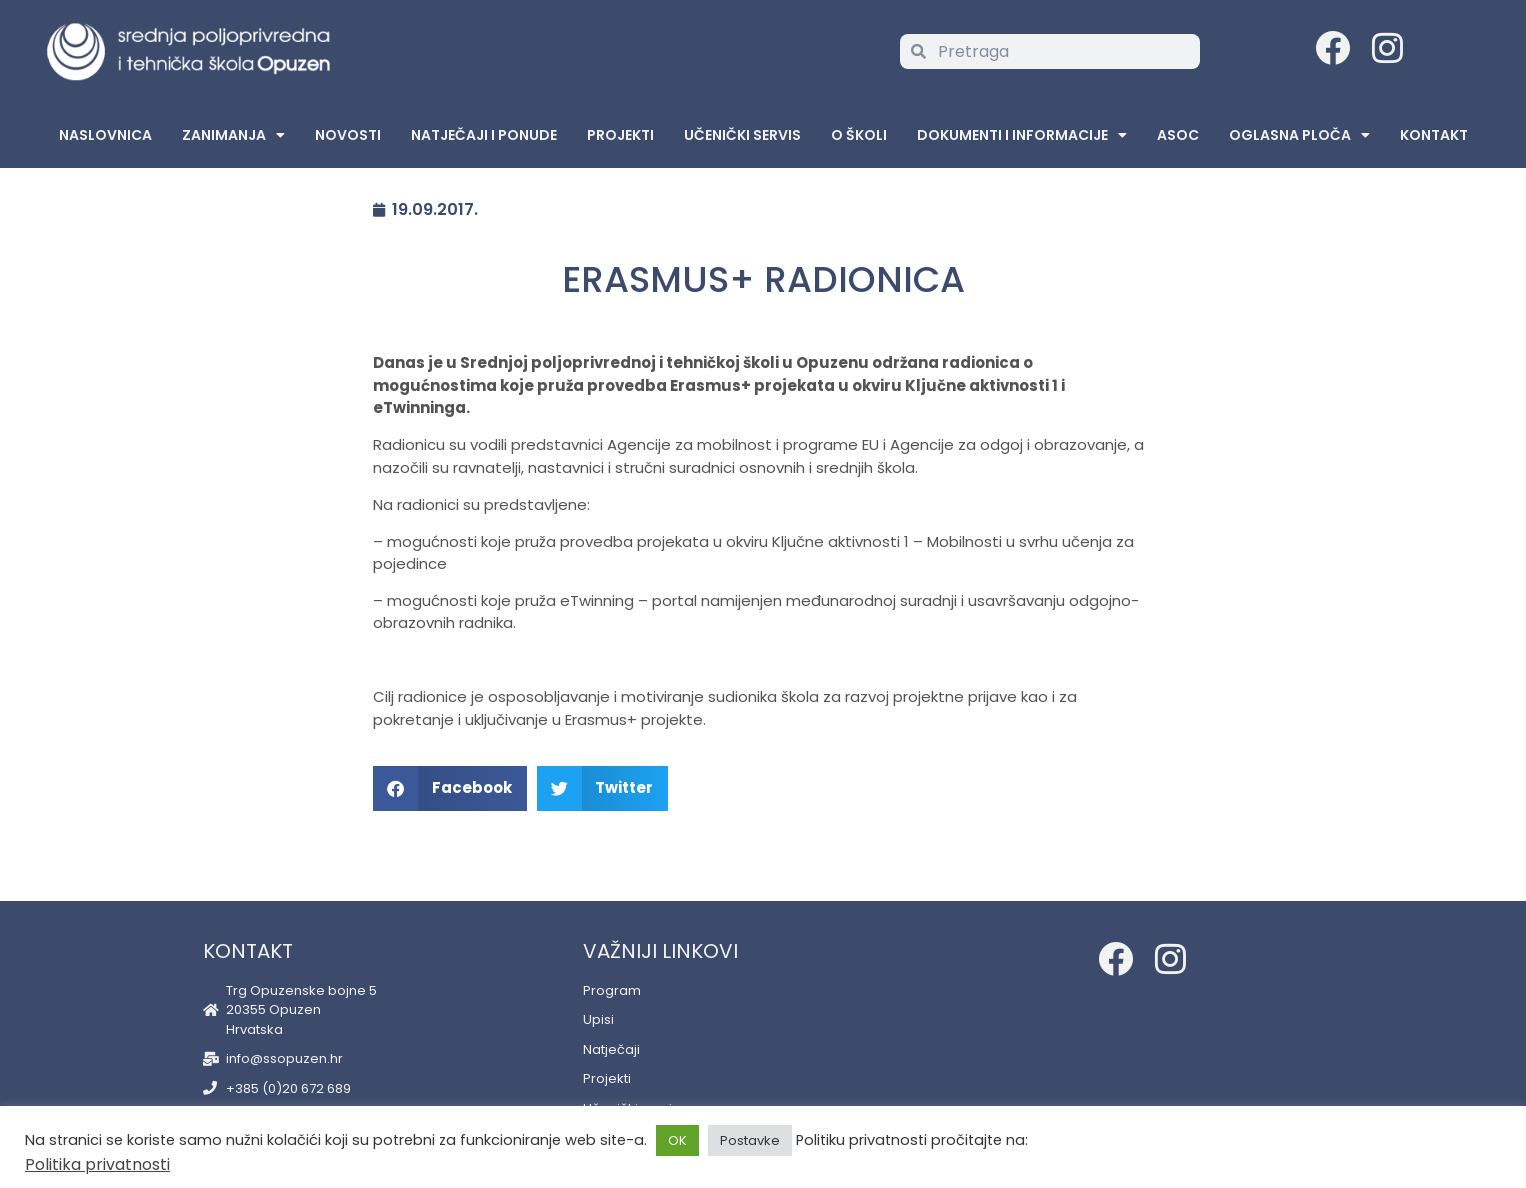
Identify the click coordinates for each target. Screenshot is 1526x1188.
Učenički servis (742, 135)
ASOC (1178, 135)
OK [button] (677, 1140)
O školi (859, 135)
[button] (450, 788)
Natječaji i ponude (484, 135)
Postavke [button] (750, 1140)
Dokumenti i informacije (1022, 135)
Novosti (348, 135)
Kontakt (1434, 135)
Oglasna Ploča (1299, 135)
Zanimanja (233, 135)
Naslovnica (105, 135)
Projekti (620, 135)
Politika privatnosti (97, 1164)
